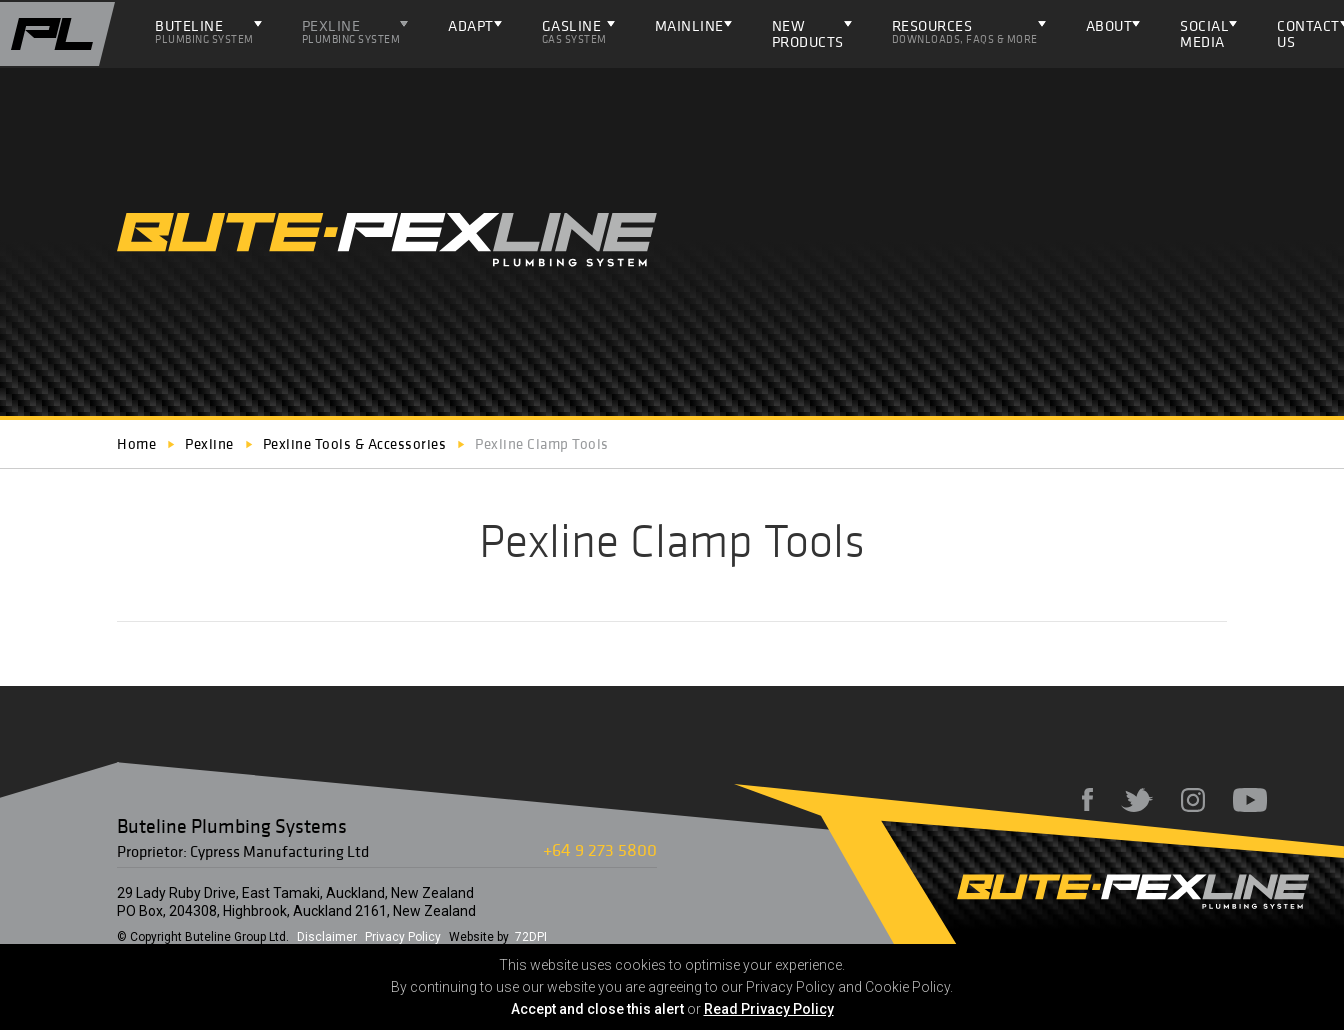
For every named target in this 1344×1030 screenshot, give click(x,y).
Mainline (689, 25)
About (1109, 25)
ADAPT (471, 25)
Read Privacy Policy (769, 1009)
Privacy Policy (403, 937)
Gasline (574, 31)
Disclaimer (327, 937)
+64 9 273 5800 (600, 849)
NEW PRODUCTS (808, 33)
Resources (965, 31)
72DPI (531, 937)
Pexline (351, 31)
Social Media (1204, 33)
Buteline (204, 31)
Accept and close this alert (597, 1009)
